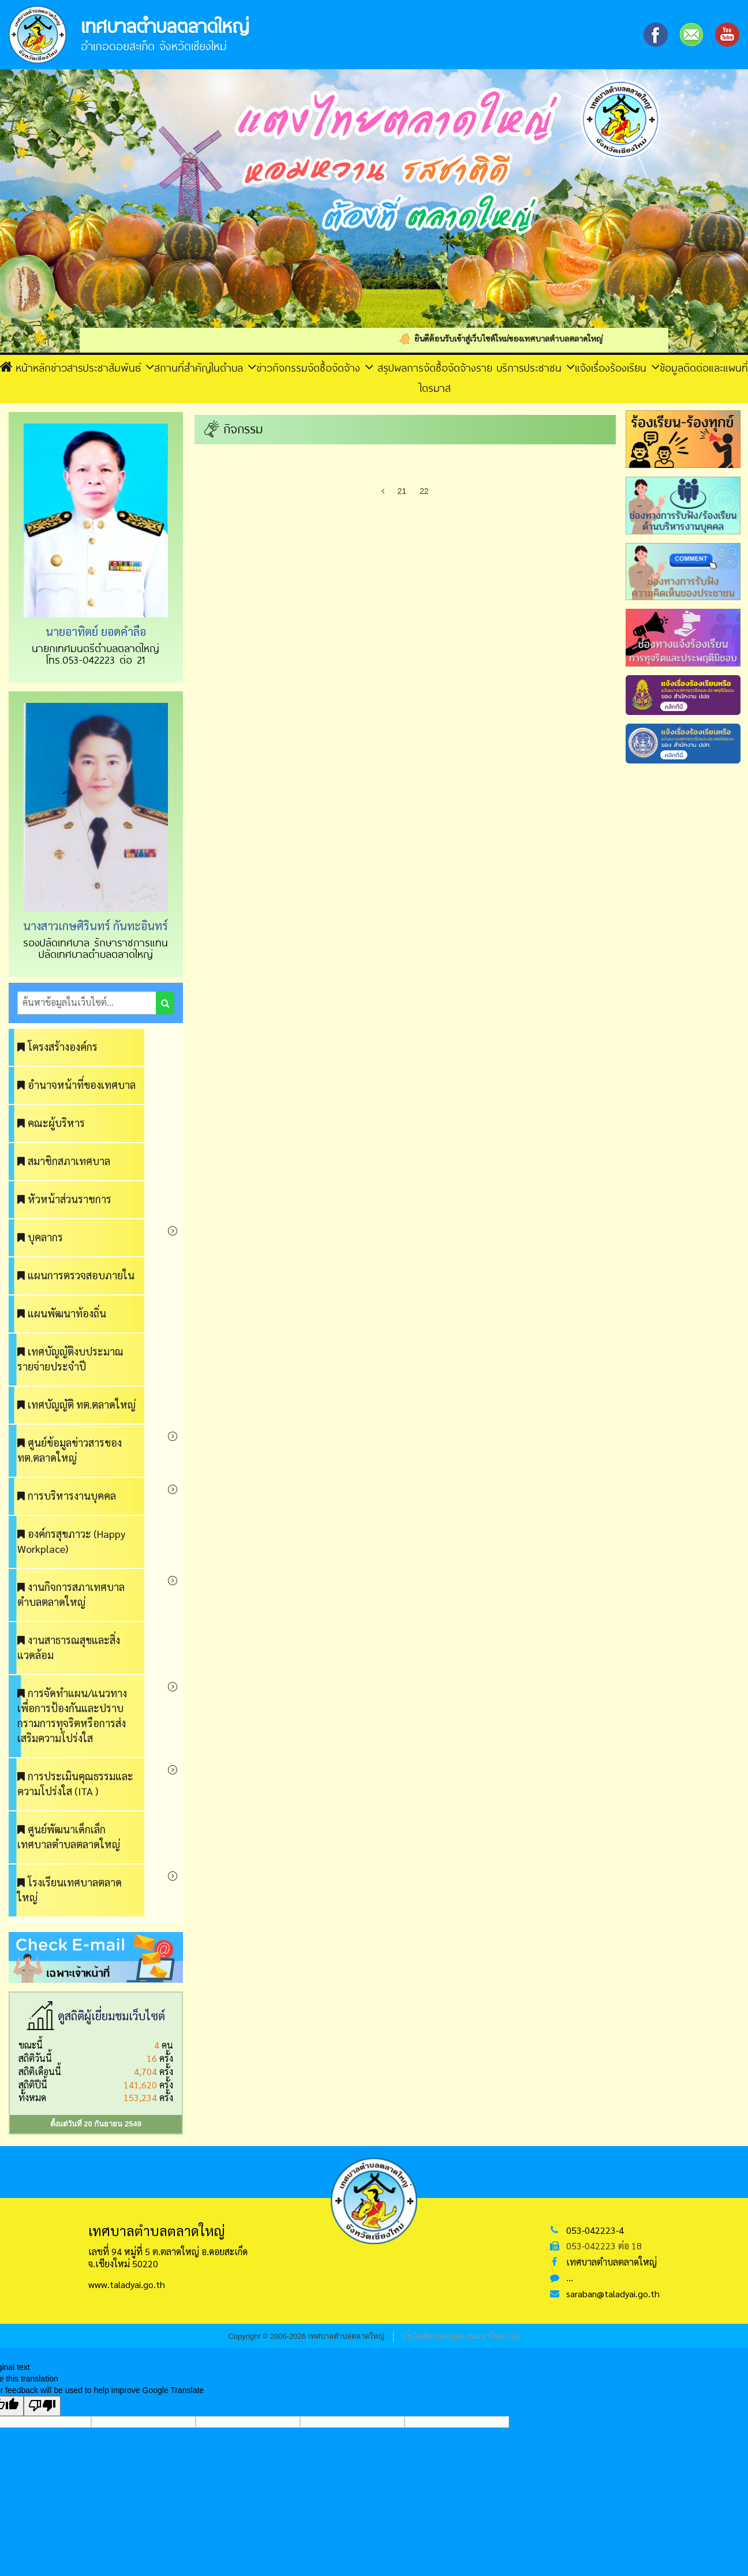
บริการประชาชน (535, 367)
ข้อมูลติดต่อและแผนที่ (704, 367)
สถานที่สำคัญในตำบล (205, 367)
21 (402, 491)
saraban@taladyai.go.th (613, 2293)
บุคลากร (40, 1237)
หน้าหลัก (25, 367)
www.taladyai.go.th (126, 2284)
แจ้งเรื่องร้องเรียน (617, 367)
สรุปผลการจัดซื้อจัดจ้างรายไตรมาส (434, 377)
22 (424, 491)
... (569, 2277)
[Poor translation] (42, 2406)
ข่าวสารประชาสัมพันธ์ (102, 367)
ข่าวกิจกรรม (282, 367)
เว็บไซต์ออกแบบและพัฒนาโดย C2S (461, 2336)
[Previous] (383, 491)
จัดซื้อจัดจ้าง (340, 367)
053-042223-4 (595, 2230)
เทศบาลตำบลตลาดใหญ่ (611, 2262)
